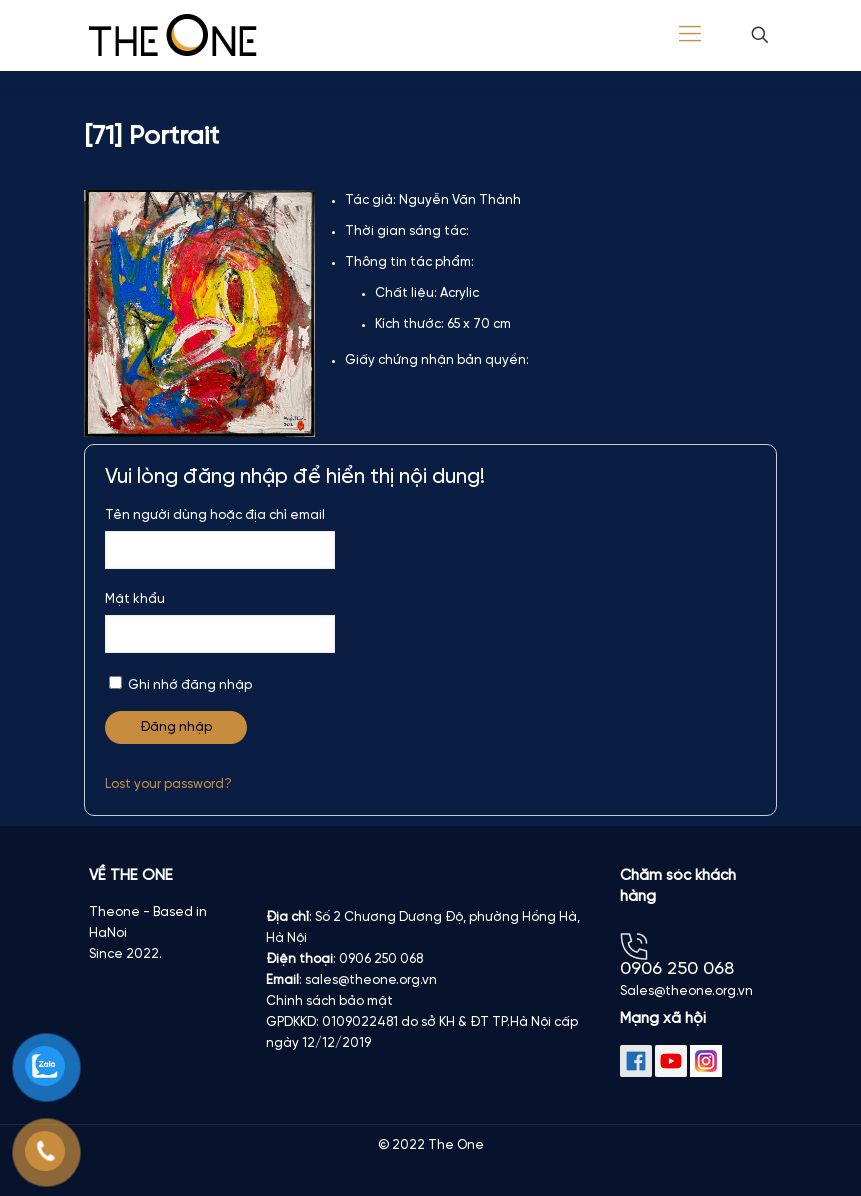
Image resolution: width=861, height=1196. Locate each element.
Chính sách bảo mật (329, 1001)
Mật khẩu (135, 599)
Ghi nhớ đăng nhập (180, 684)
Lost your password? (168, 784)
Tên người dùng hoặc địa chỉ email (215, 515)
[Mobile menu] (690, 35)
